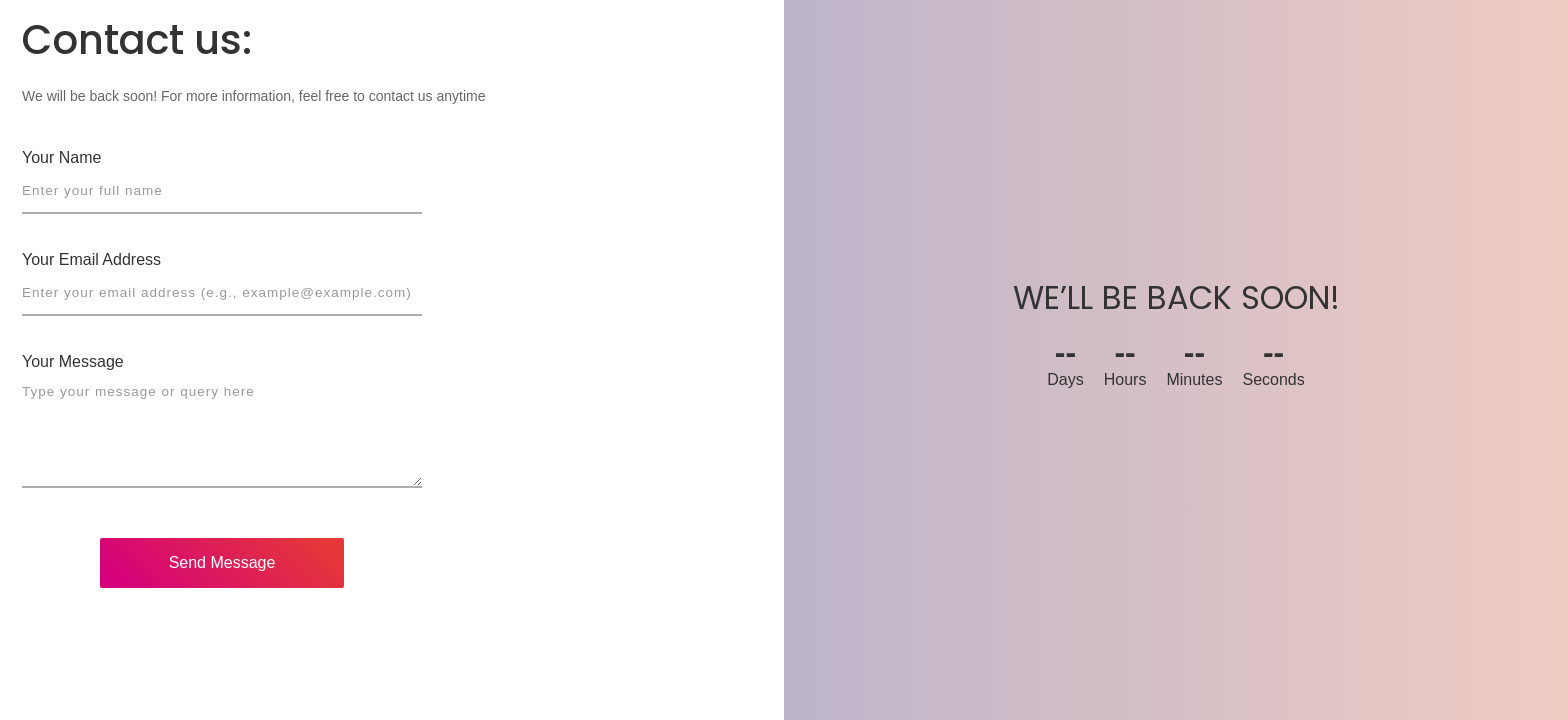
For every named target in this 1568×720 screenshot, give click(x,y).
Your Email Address (91, 259)
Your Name (61, 157)
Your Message (73, 361)
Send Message (222, 562)
